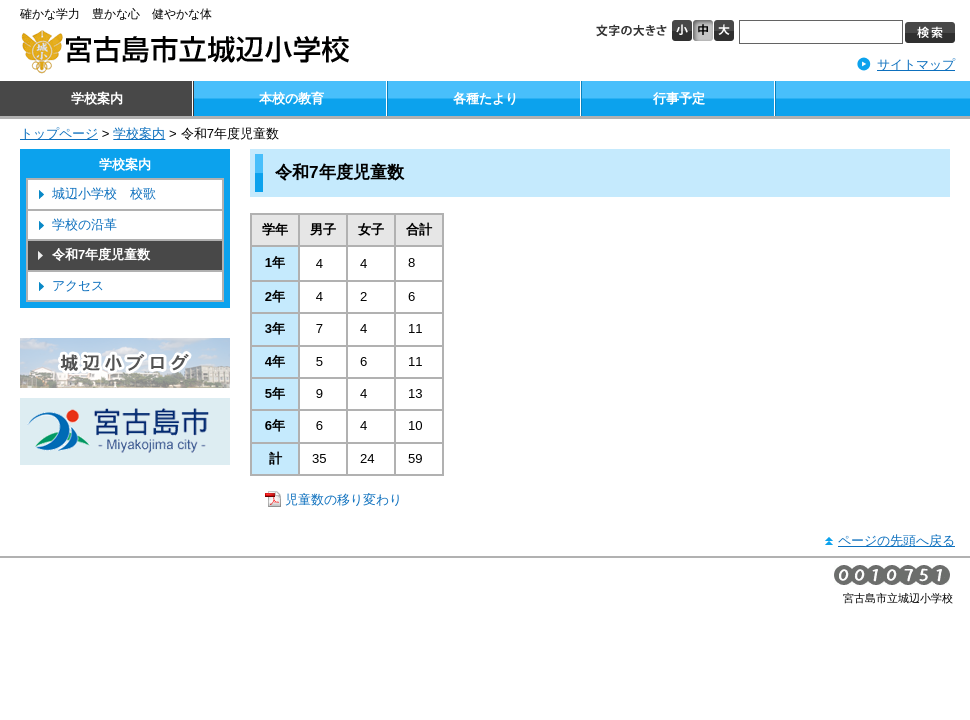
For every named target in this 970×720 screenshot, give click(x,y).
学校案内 (97, 98)
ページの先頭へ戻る (896, 540)
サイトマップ (916, 64)
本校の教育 (291, 98)
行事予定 (679, 98)
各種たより (485, 98)
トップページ (59, 133)
